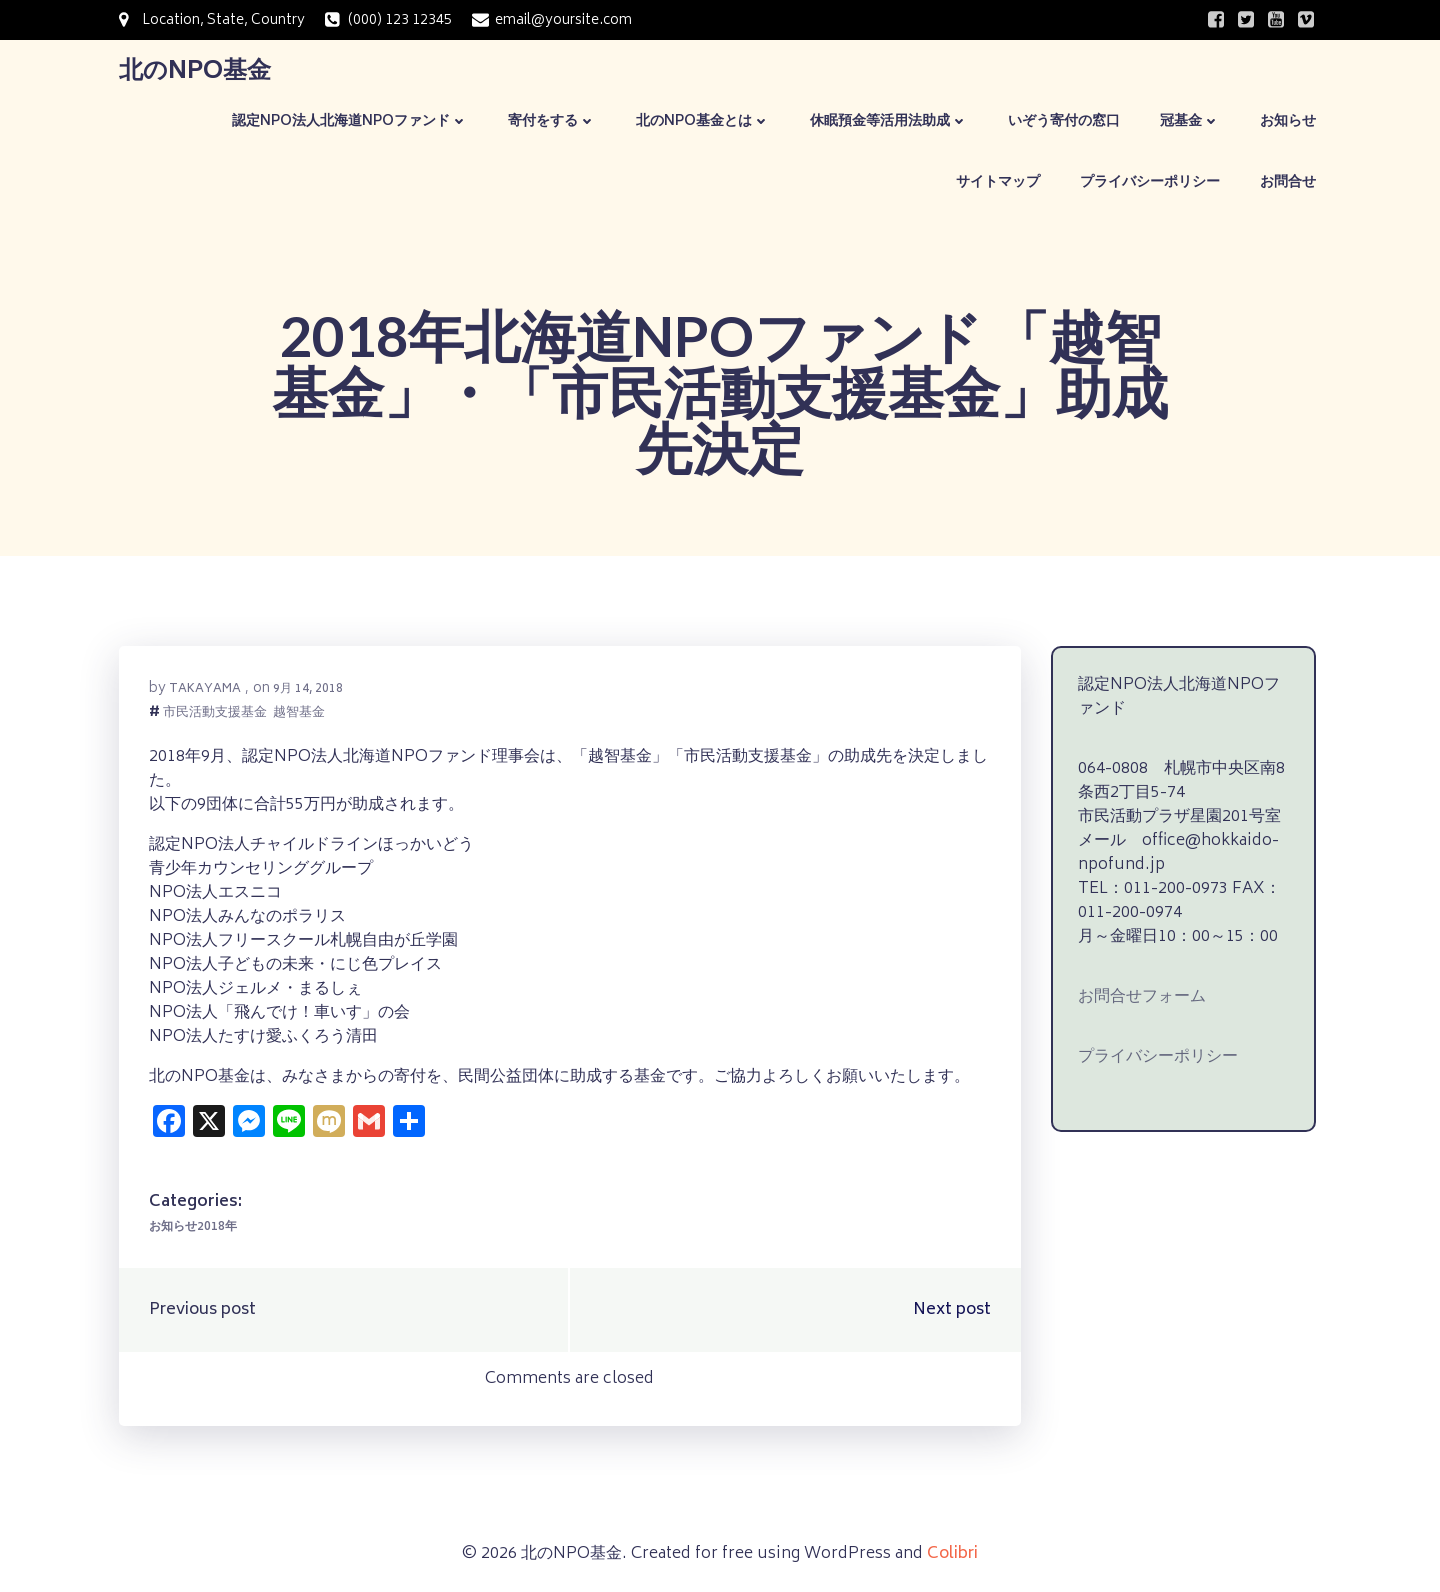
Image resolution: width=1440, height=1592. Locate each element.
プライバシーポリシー (1150, 182)
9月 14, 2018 (308, 689)
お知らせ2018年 (193, 1227)
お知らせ (1288, 121)
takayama (205, 689)
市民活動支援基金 (215, 714)
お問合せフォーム (1142, 997)
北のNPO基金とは (703, 121)
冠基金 (1190, 121)
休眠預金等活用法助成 (889, 121)
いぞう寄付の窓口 (1064, 121)
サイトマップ (998, 182)
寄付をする (552, 121)
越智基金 (299, 714)
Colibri (952, 1554)
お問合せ (1288, 182)
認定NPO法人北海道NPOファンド (350, 121)
